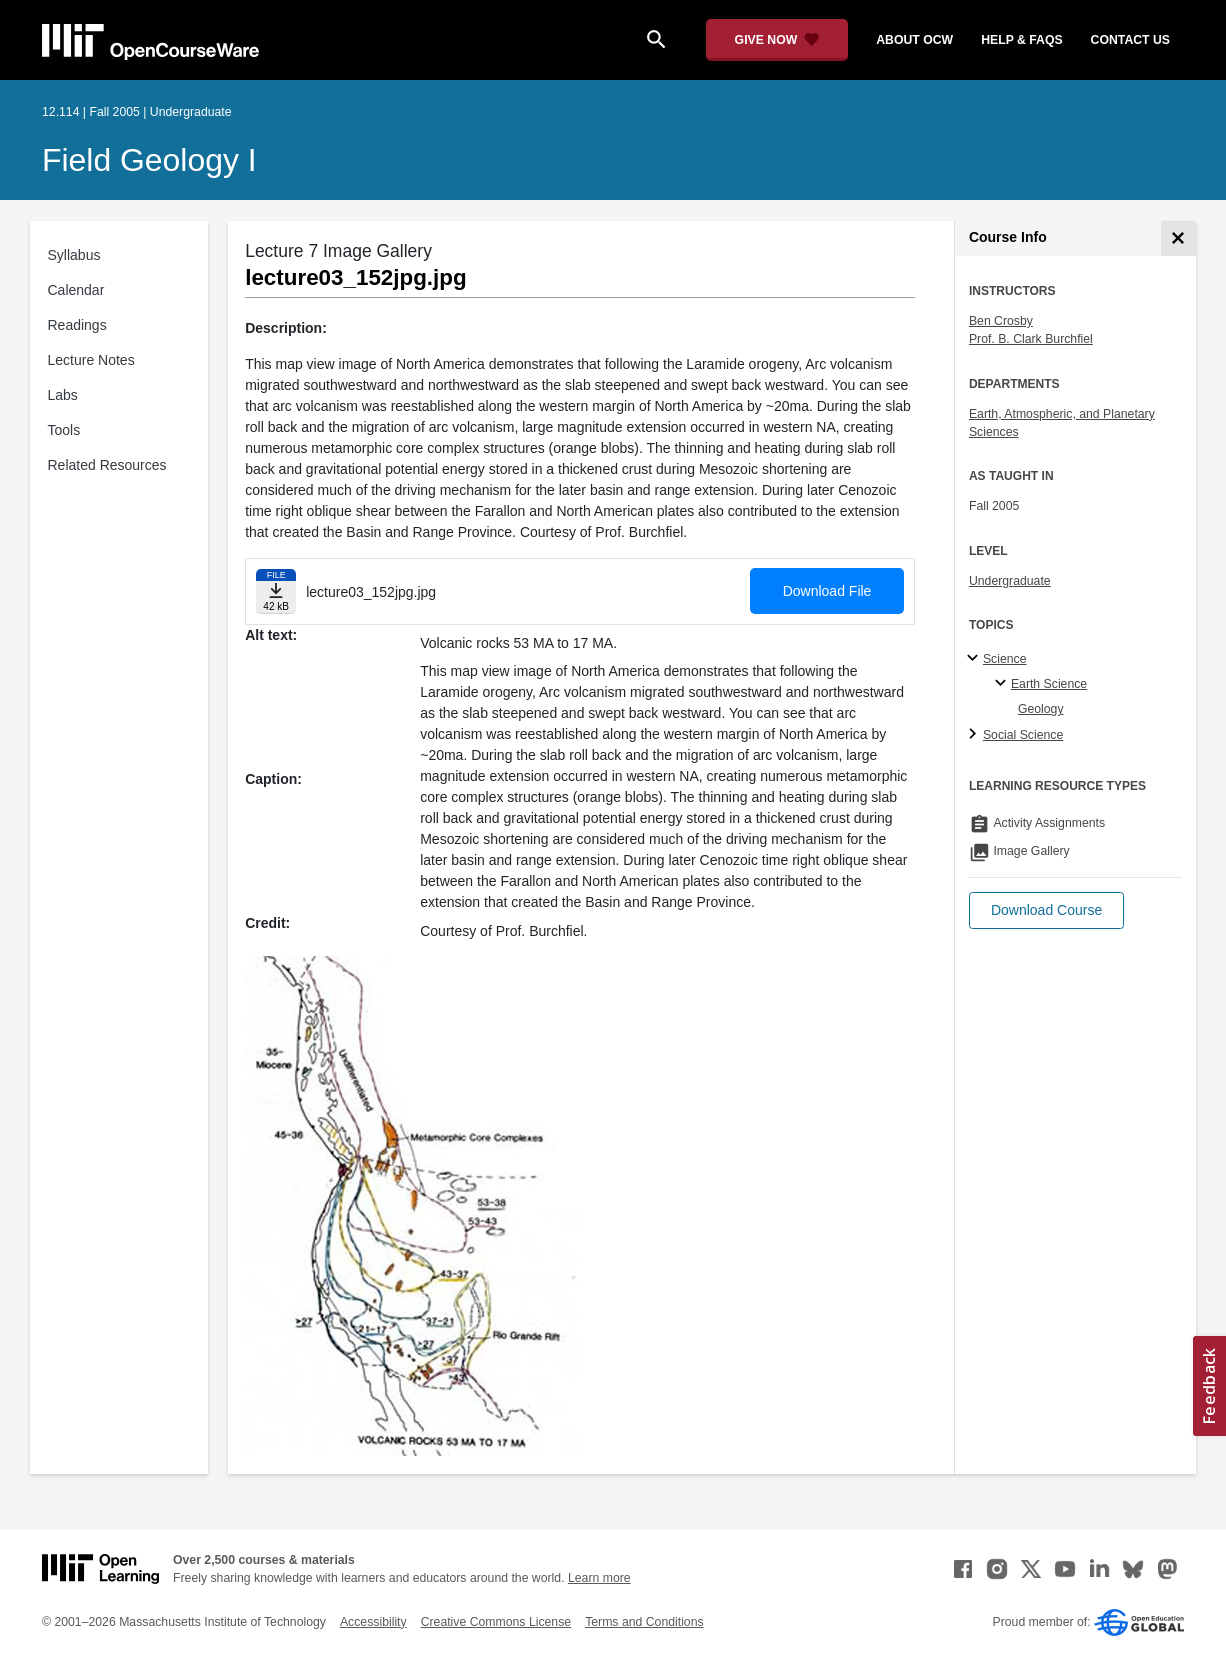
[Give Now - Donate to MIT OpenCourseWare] (777, 40)
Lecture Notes (91, 360)
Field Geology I (149, 160)
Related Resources (107, 465)
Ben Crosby (1001, 321)
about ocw (914, 40)
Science (1005, 659)
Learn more (599, 1578)
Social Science (1023, 735)
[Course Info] (1178, 238)
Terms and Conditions (644, 1622)
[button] (1046, 910)
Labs (63, 395)
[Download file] (276, 591)
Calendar (76, 290)
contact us (1130, 40)
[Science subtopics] (975, 659)
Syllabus (74, 255)
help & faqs (1021, 40)
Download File (827, 591)
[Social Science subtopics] (975, 735)
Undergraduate (1010, 581)
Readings (77, 325)
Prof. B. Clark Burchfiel (1031, 339)
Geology (1041, 709)
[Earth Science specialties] (1003, 684)
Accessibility (373, 1622)
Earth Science (1049, 684)
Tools (64, 430)
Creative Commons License (496, 1622)
